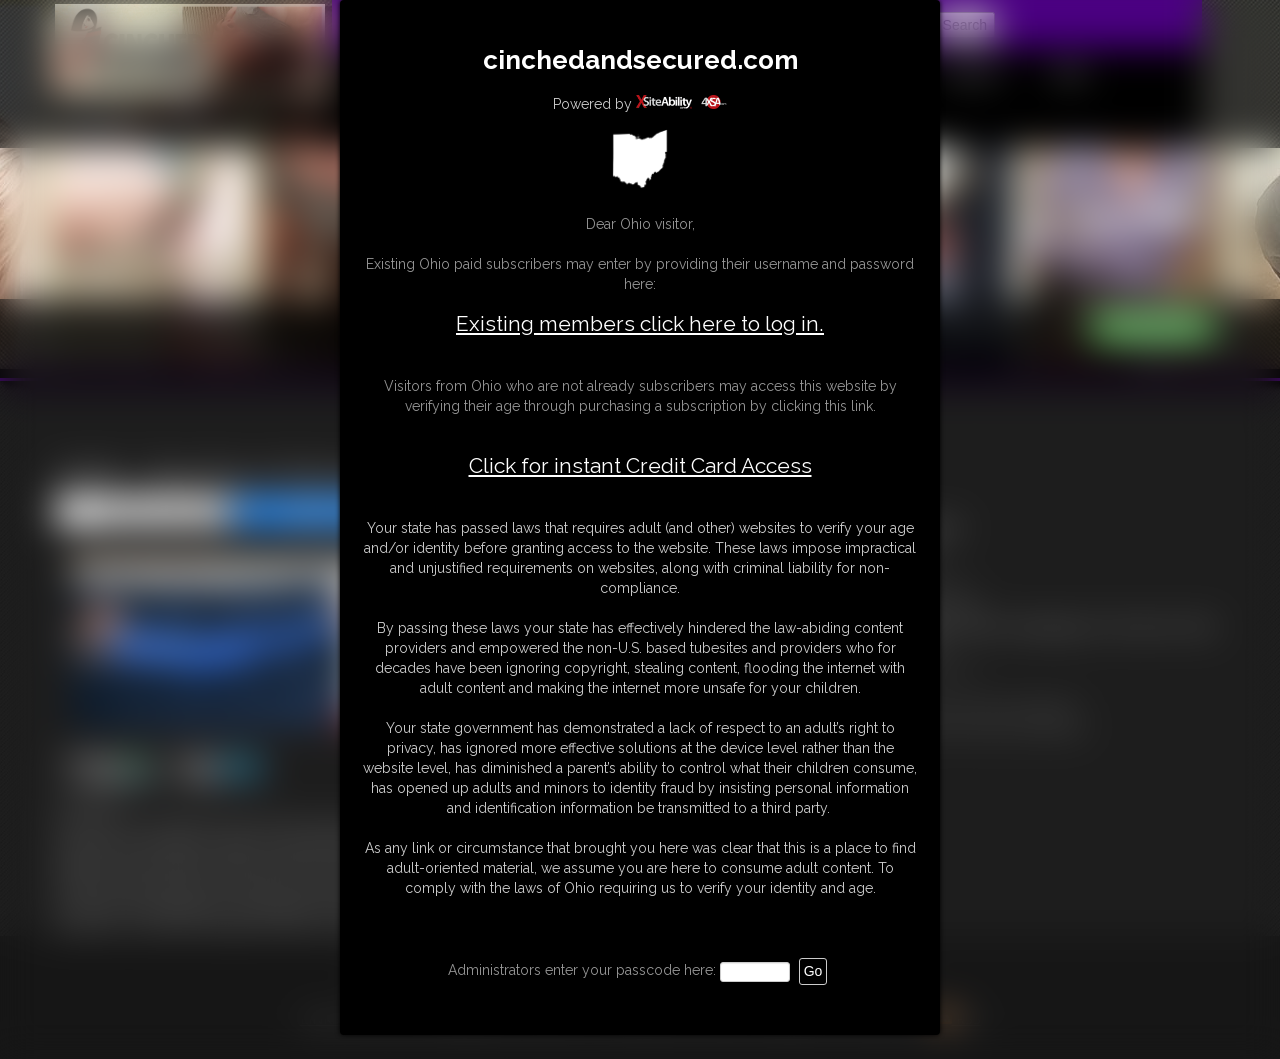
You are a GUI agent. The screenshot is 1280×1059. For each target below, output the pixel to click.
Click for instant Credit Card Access (640, 466)
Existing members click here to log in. (640, 323)
